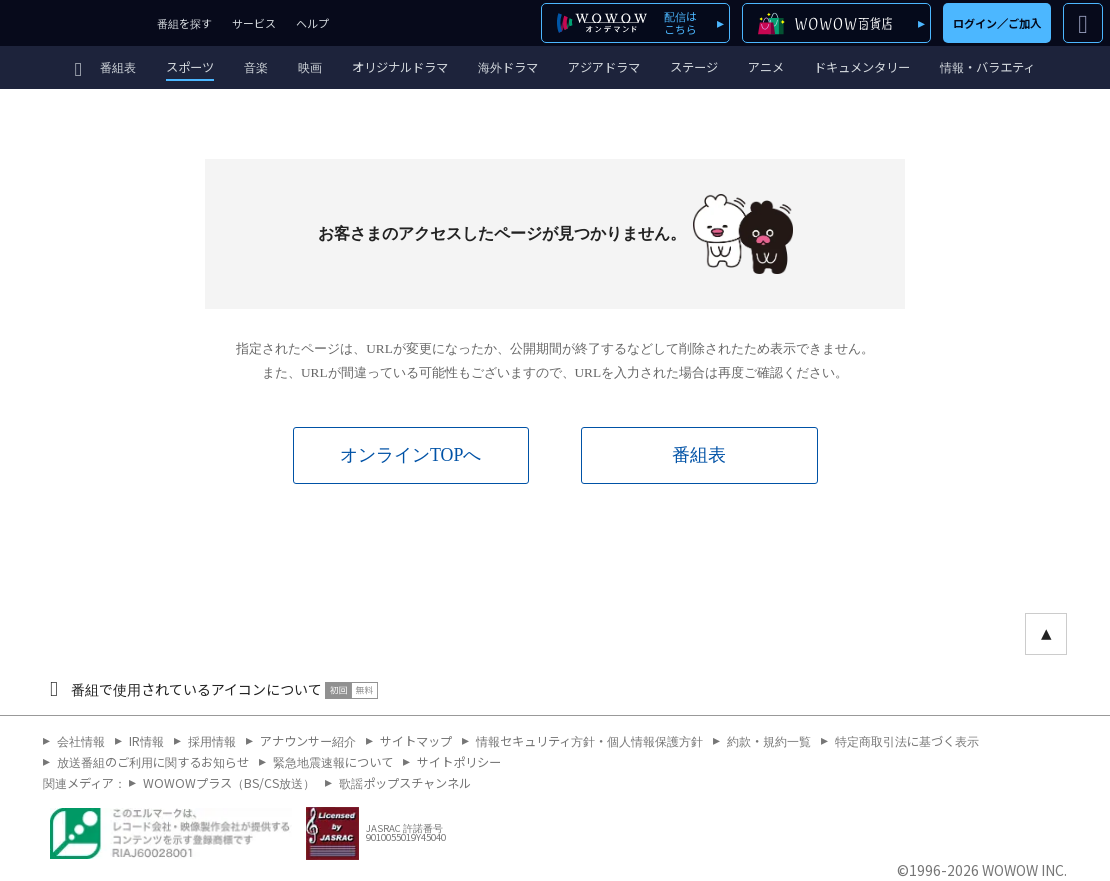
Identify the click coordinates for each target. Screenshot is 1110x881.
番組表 (699, 455)
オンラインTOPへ (410, 455)
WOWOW (73, 23)
